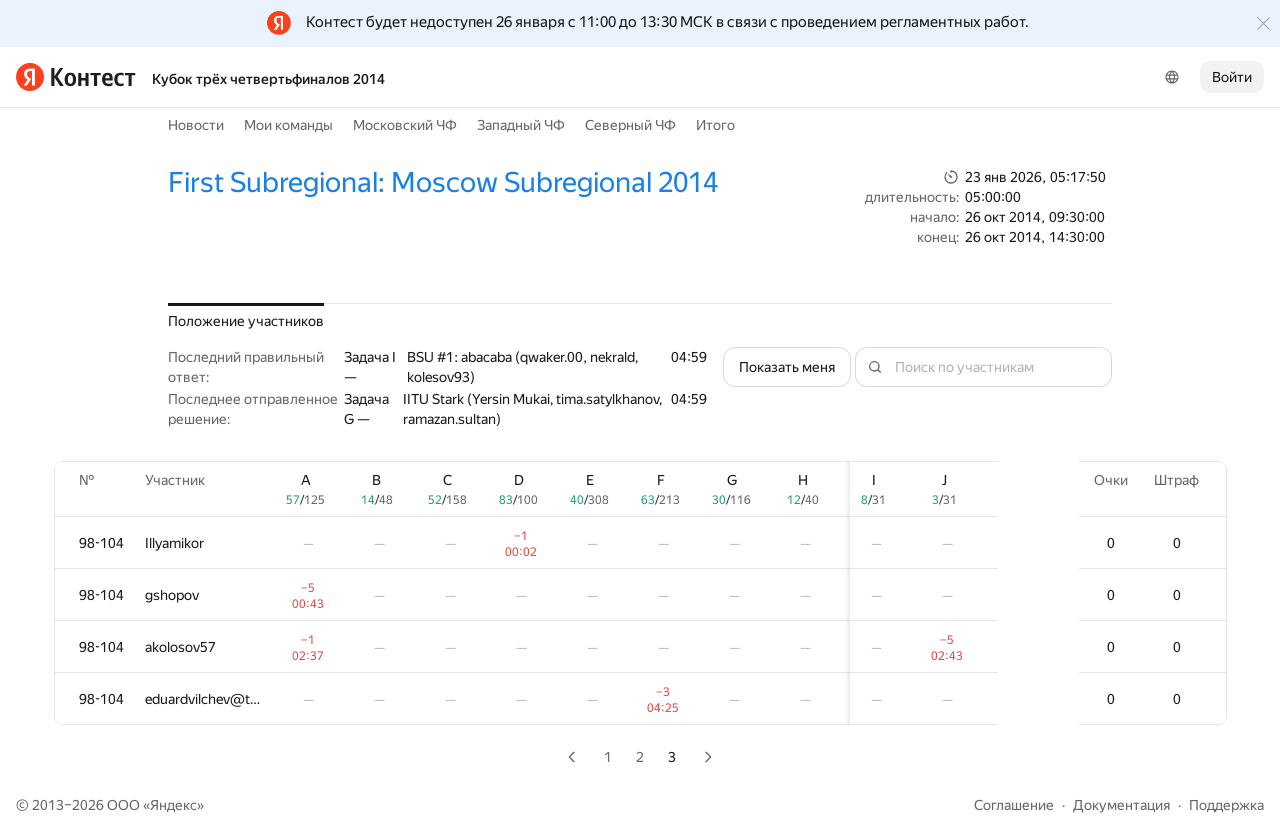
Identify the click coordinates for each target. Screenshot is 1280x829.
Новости (196, 125)
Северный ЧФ (630, 125)
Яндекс (173, 805)
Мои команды (288, 125)
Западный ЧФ (521, 125)
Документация (1121, 805)
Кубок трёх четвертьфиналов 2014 (268, 79)
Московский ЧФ (405, 125)
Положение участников (246, 321)
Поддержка (1226, 805)
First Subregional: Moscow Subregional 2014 (443, 182)
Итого (715, 125)
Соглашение (1014, 805)
